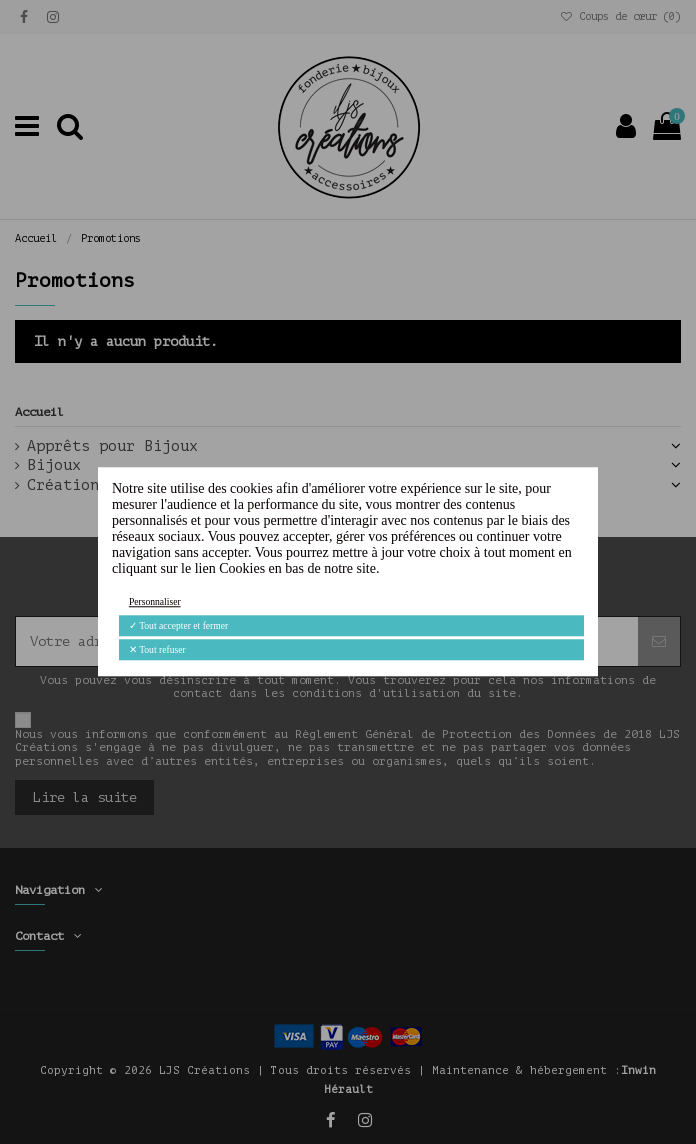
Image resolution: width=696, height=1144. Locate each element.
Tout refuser (157, 649)
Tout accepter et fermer (178, 625)
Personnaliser (155, 601)
